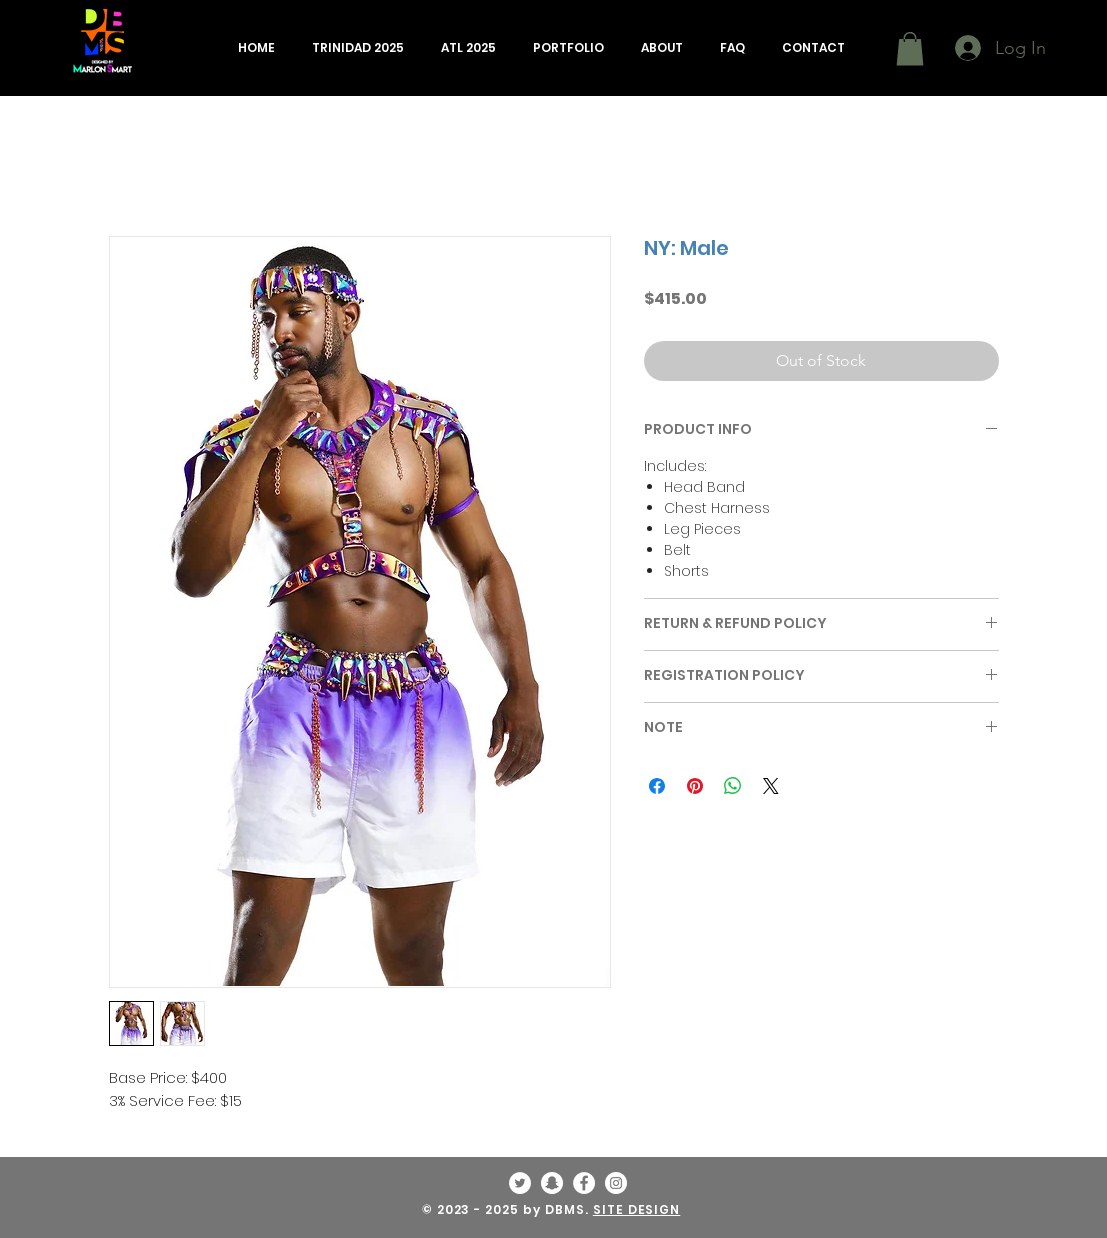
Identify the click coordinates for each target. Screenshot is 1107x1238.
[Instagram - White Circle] (616, 1183)
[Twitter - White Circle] (520, 1183)
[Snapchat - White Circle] (552, 1183)
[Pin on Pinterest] (695, 786)
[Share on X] (771, 786)
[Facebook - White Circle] (584, 1183)
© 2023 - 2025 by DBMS (503, 1209)
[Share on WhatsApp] (733, 786)
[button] (358, 48)
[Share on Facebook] (657, 786)
